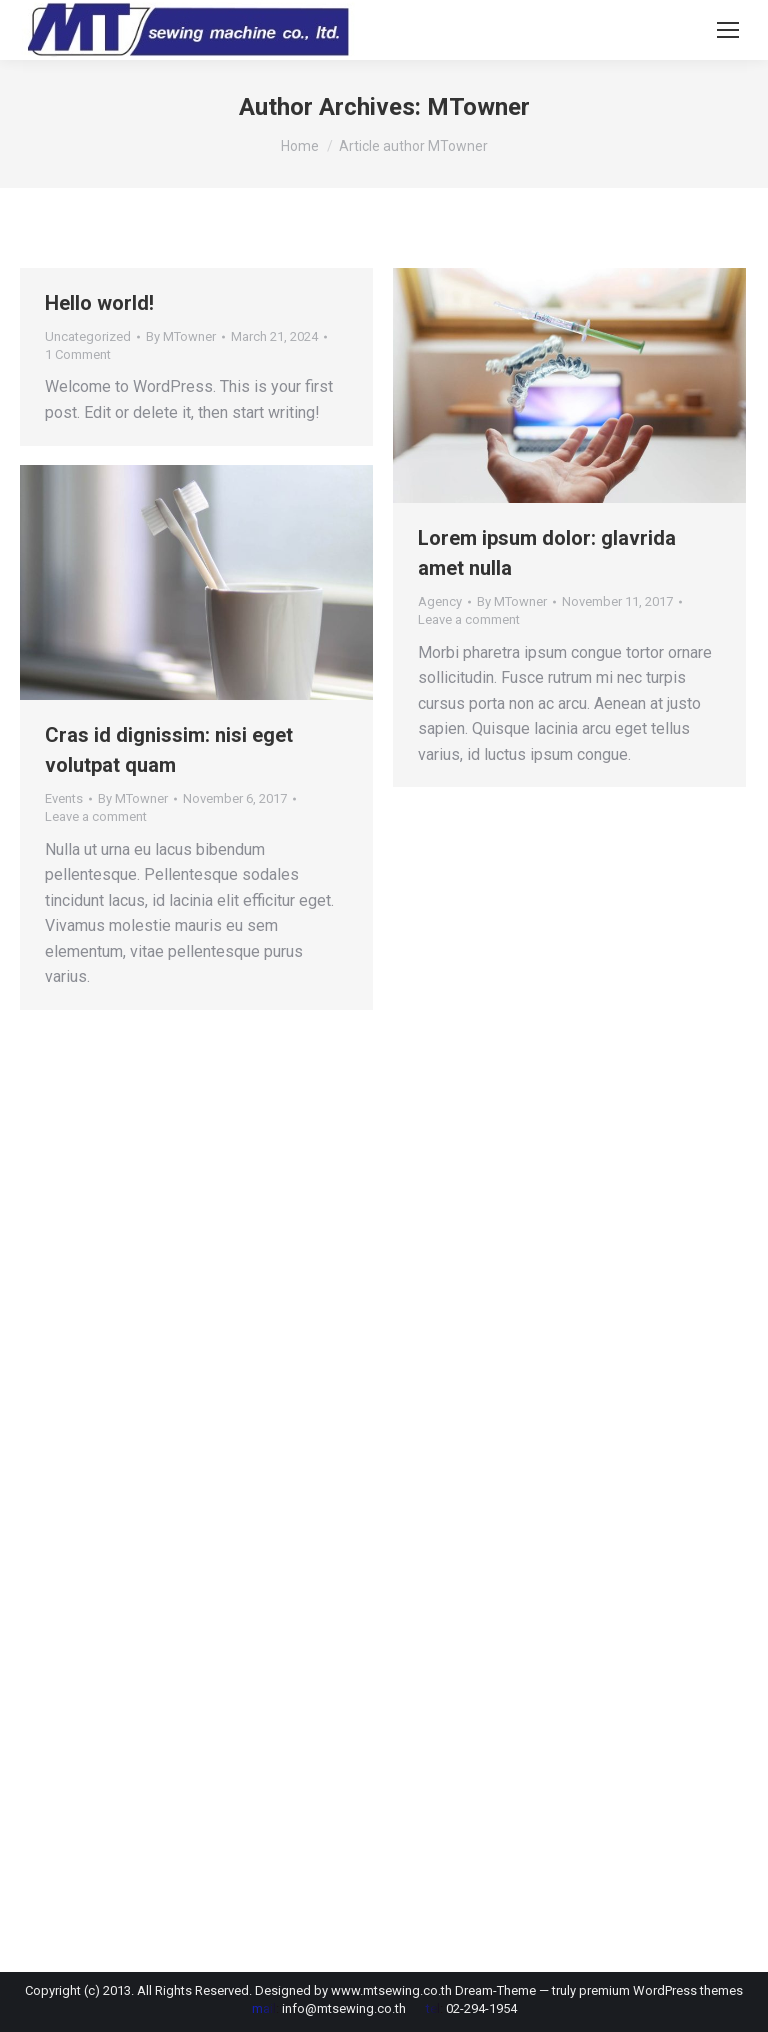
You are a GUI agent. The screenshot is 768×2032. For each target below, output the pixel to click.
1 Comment (78, 354)
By (181, 336)
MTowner (478, 107)
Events (64, 798)
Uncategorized (88, 336)
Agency (440, 601)
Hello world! (99, 303)
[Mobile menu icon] (728, 30)
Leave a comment (469, 619)
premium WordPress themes (661, 1990)
